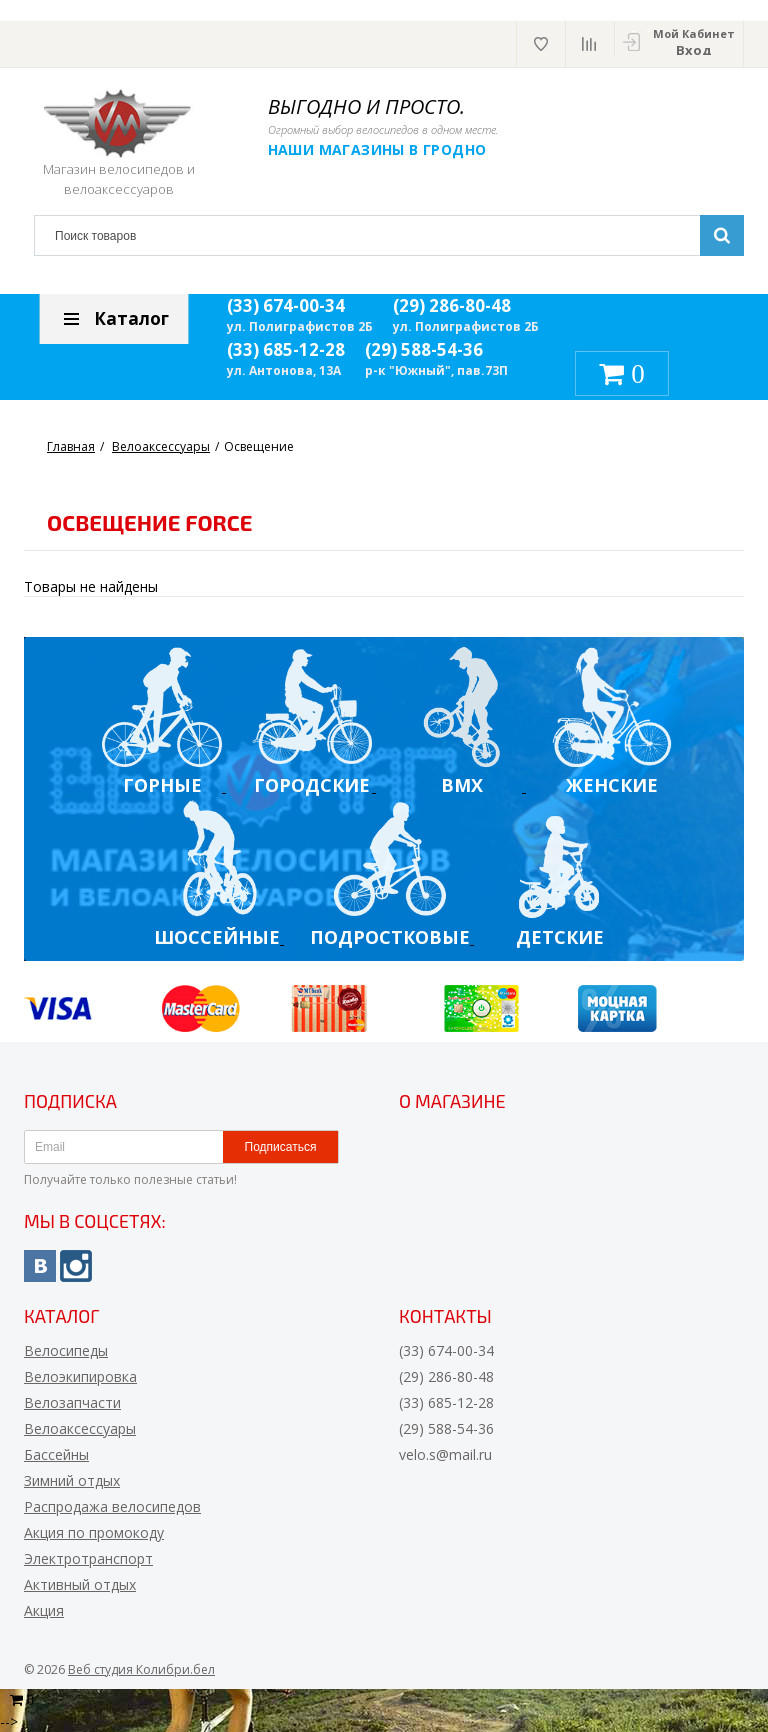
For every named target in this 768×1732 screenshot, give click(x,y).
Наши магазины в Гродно (378, 149)
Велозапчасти (72, 1402)
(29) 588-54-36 (424, 349)
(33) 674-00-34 (286, 305)
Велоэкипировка (80, 1376)
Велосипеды (66, 1350)
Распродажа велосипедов (112, 1506)
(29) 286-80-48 (452, 305)
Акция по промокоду (94, 1532)
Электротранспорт (88, 1558)
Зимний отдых (72, 1480)
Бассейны (56, 1454)
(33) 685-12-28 (286, 349)
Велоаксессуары (80, 1428)
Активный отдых (80, 1584)
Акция (44, 1610)
